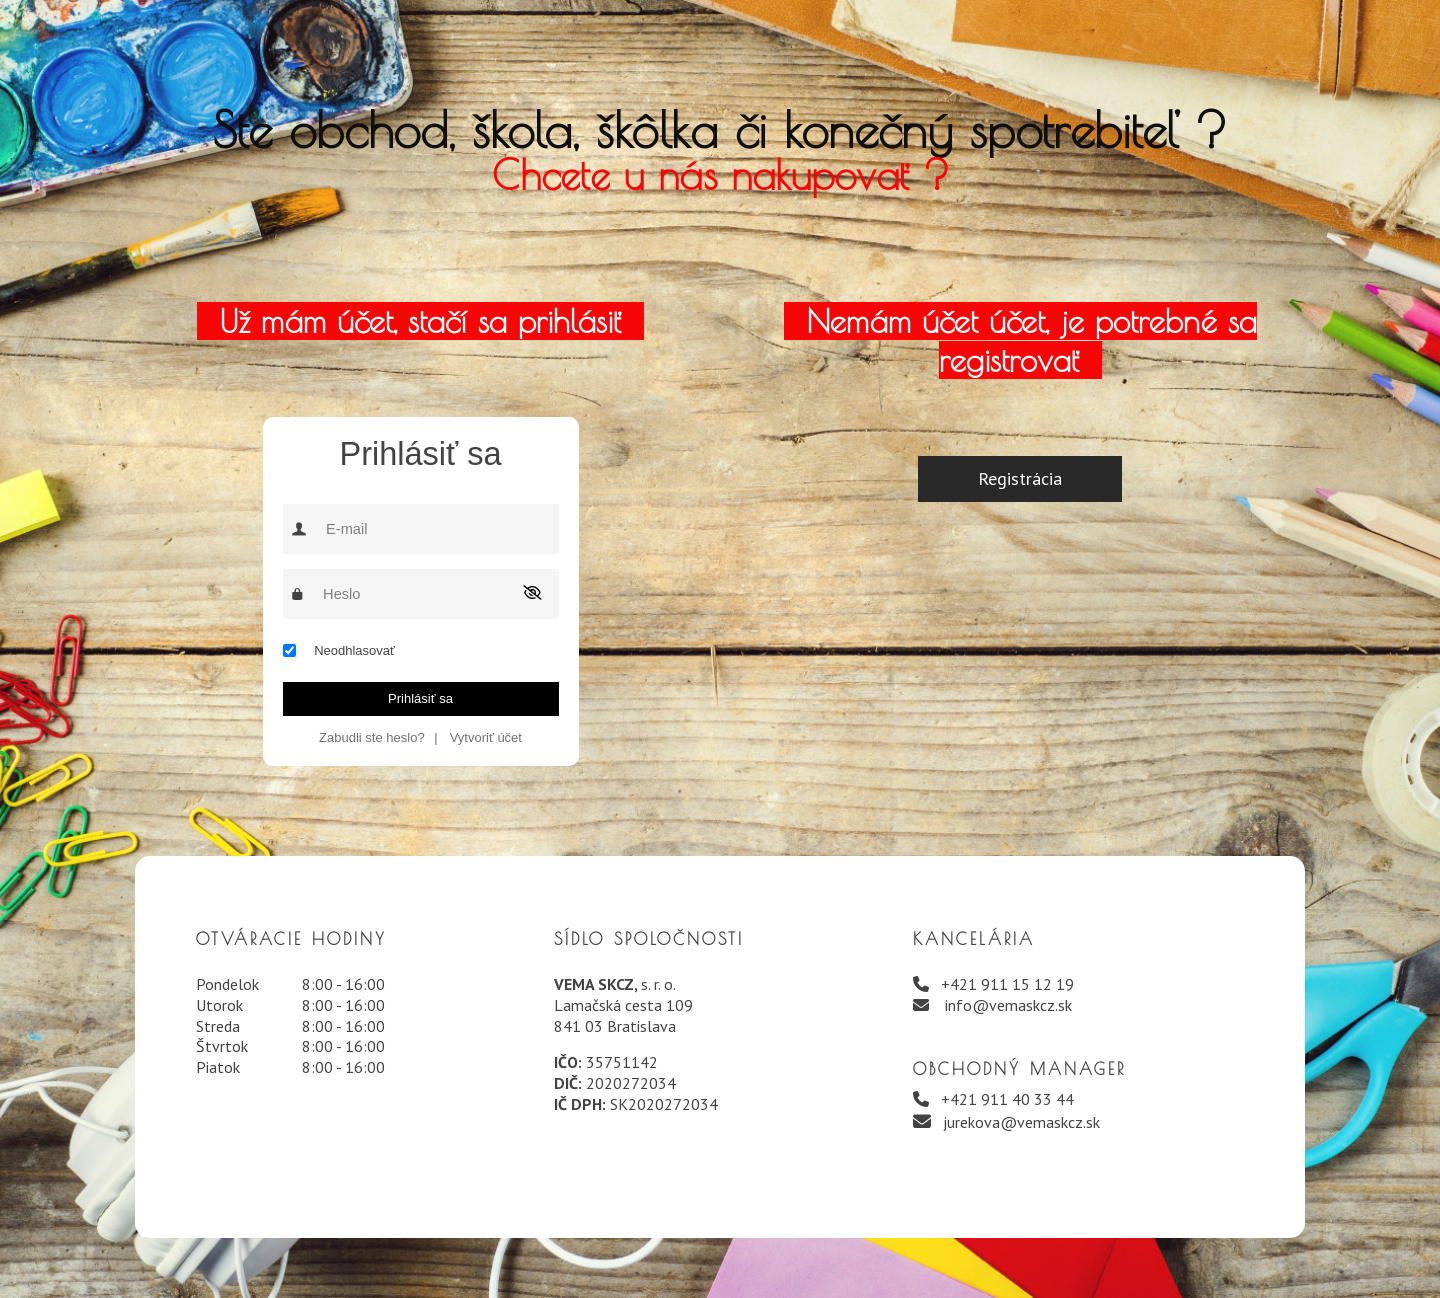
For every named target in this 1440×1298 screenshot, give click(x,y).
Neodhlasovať (354, 650)
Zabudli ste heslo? (372, 737)
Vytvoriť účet (486, 737)
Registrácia (1020, 478)
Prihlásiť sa (420, 698)
